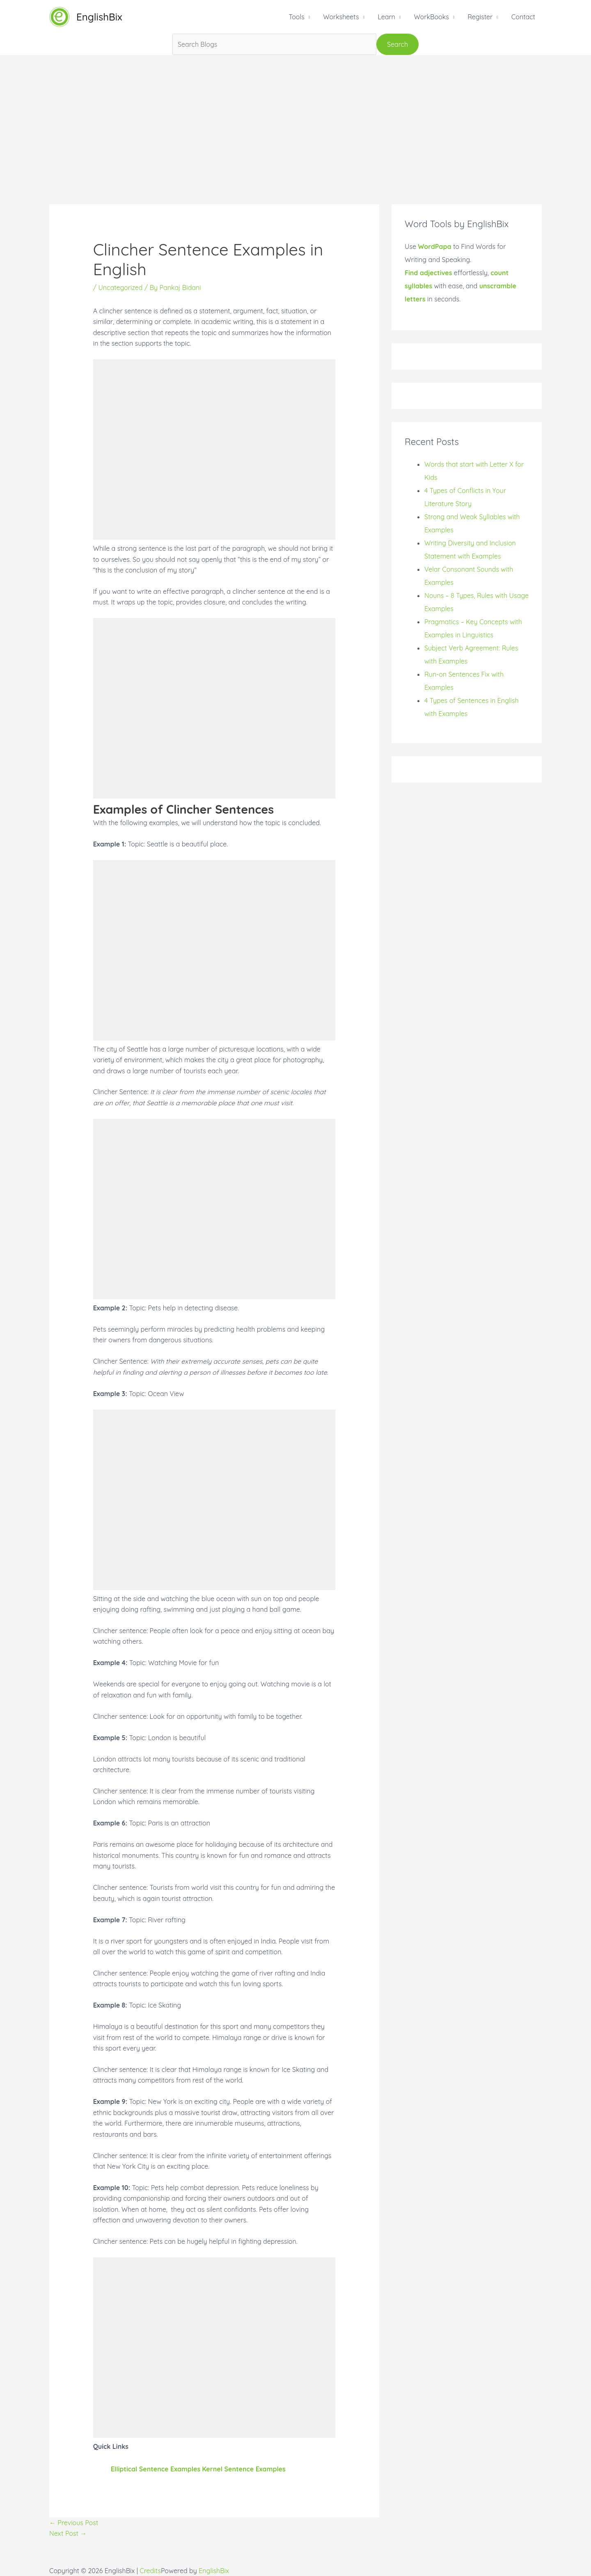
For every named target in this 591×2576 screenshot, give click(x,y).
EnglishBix (99, 17)
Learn (386, 17)
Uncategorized (120, 287)
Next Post (68, 2533)
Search (397, 44)
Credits (150, 2571)
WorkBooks (431, 17)
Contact (523, 17)
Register (479, 17)
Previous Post (73, 2523)
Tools (296, 17)
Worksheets (341, 17)
